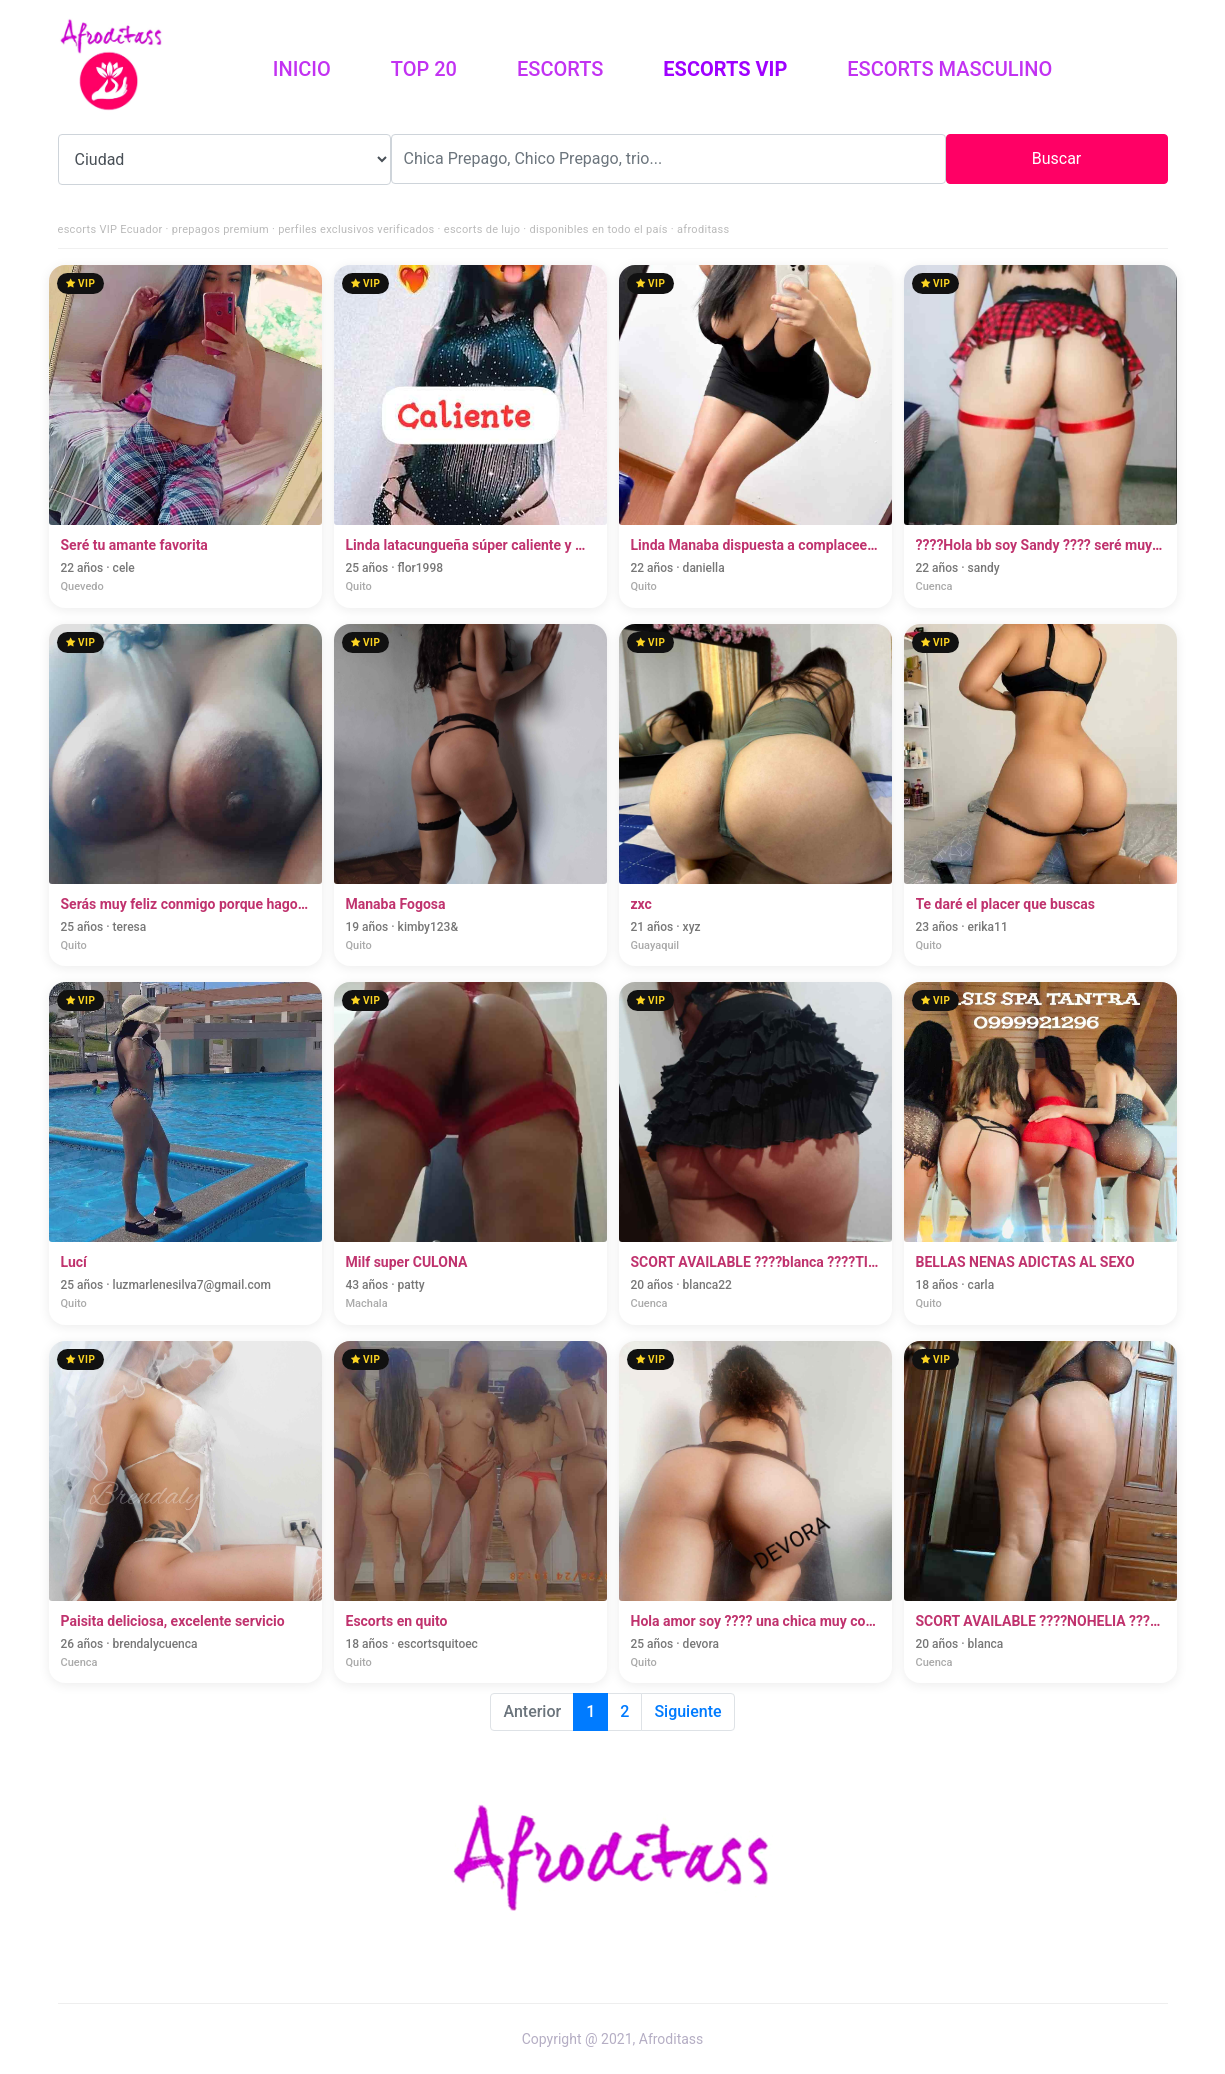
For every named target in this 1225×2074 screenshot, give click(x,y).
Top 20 (424, 69)
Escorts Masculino (949, 69)
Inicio (317, 67)
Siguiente (687, 1711)
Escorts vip (725, 69)
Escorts (560, 69)
